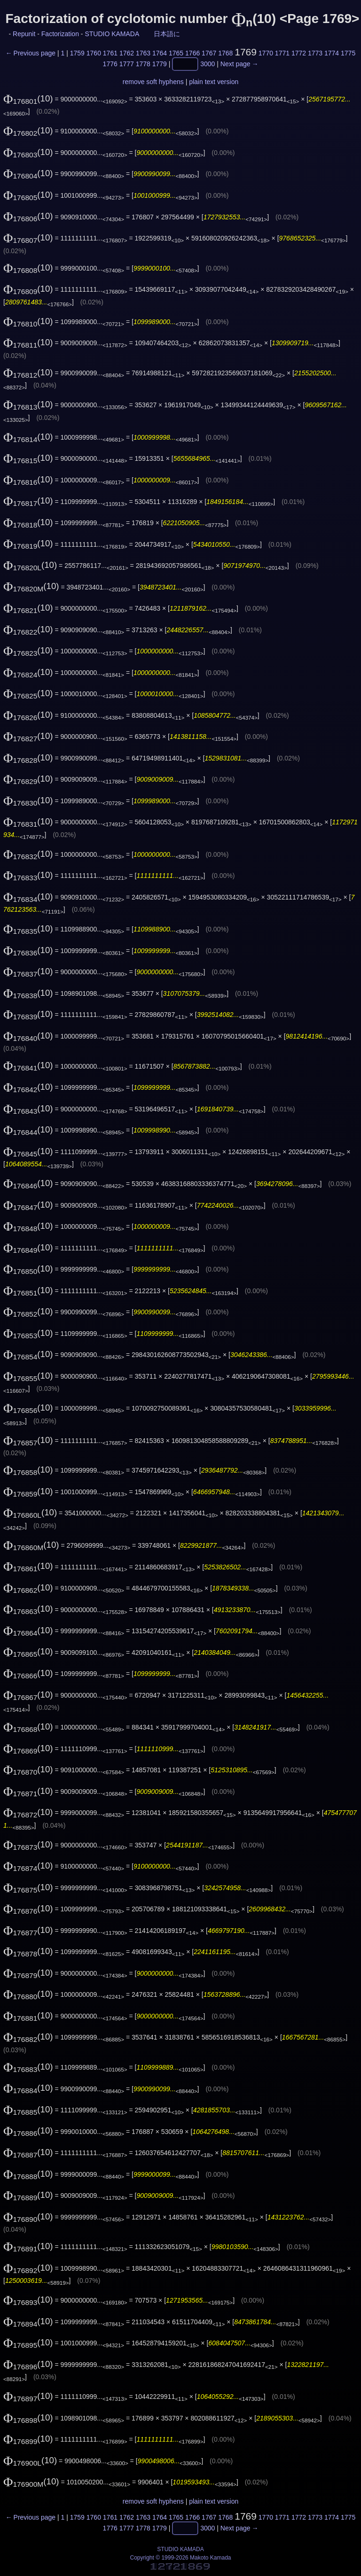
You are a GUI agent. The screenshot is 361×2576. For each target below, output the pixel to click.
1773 (315, 53)
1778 (143, 64)
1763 (143, 53)
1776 (110, 64)
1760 (93, 53)
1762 (126, 53)
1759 (77, 53)
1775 (348, 53)
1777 (126, 64)
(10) (28, 98)
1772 (298, 53)
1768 (225, 53)
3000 (207, 64)
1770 (266, 53)
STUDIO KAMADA (112, 34)
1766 (192, 53)
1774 (331, 53)
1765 (176, 53)
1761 (110, 53)
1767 (209, 53)
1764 (159, 53)
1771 (282, 53)
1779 (159, 64)
